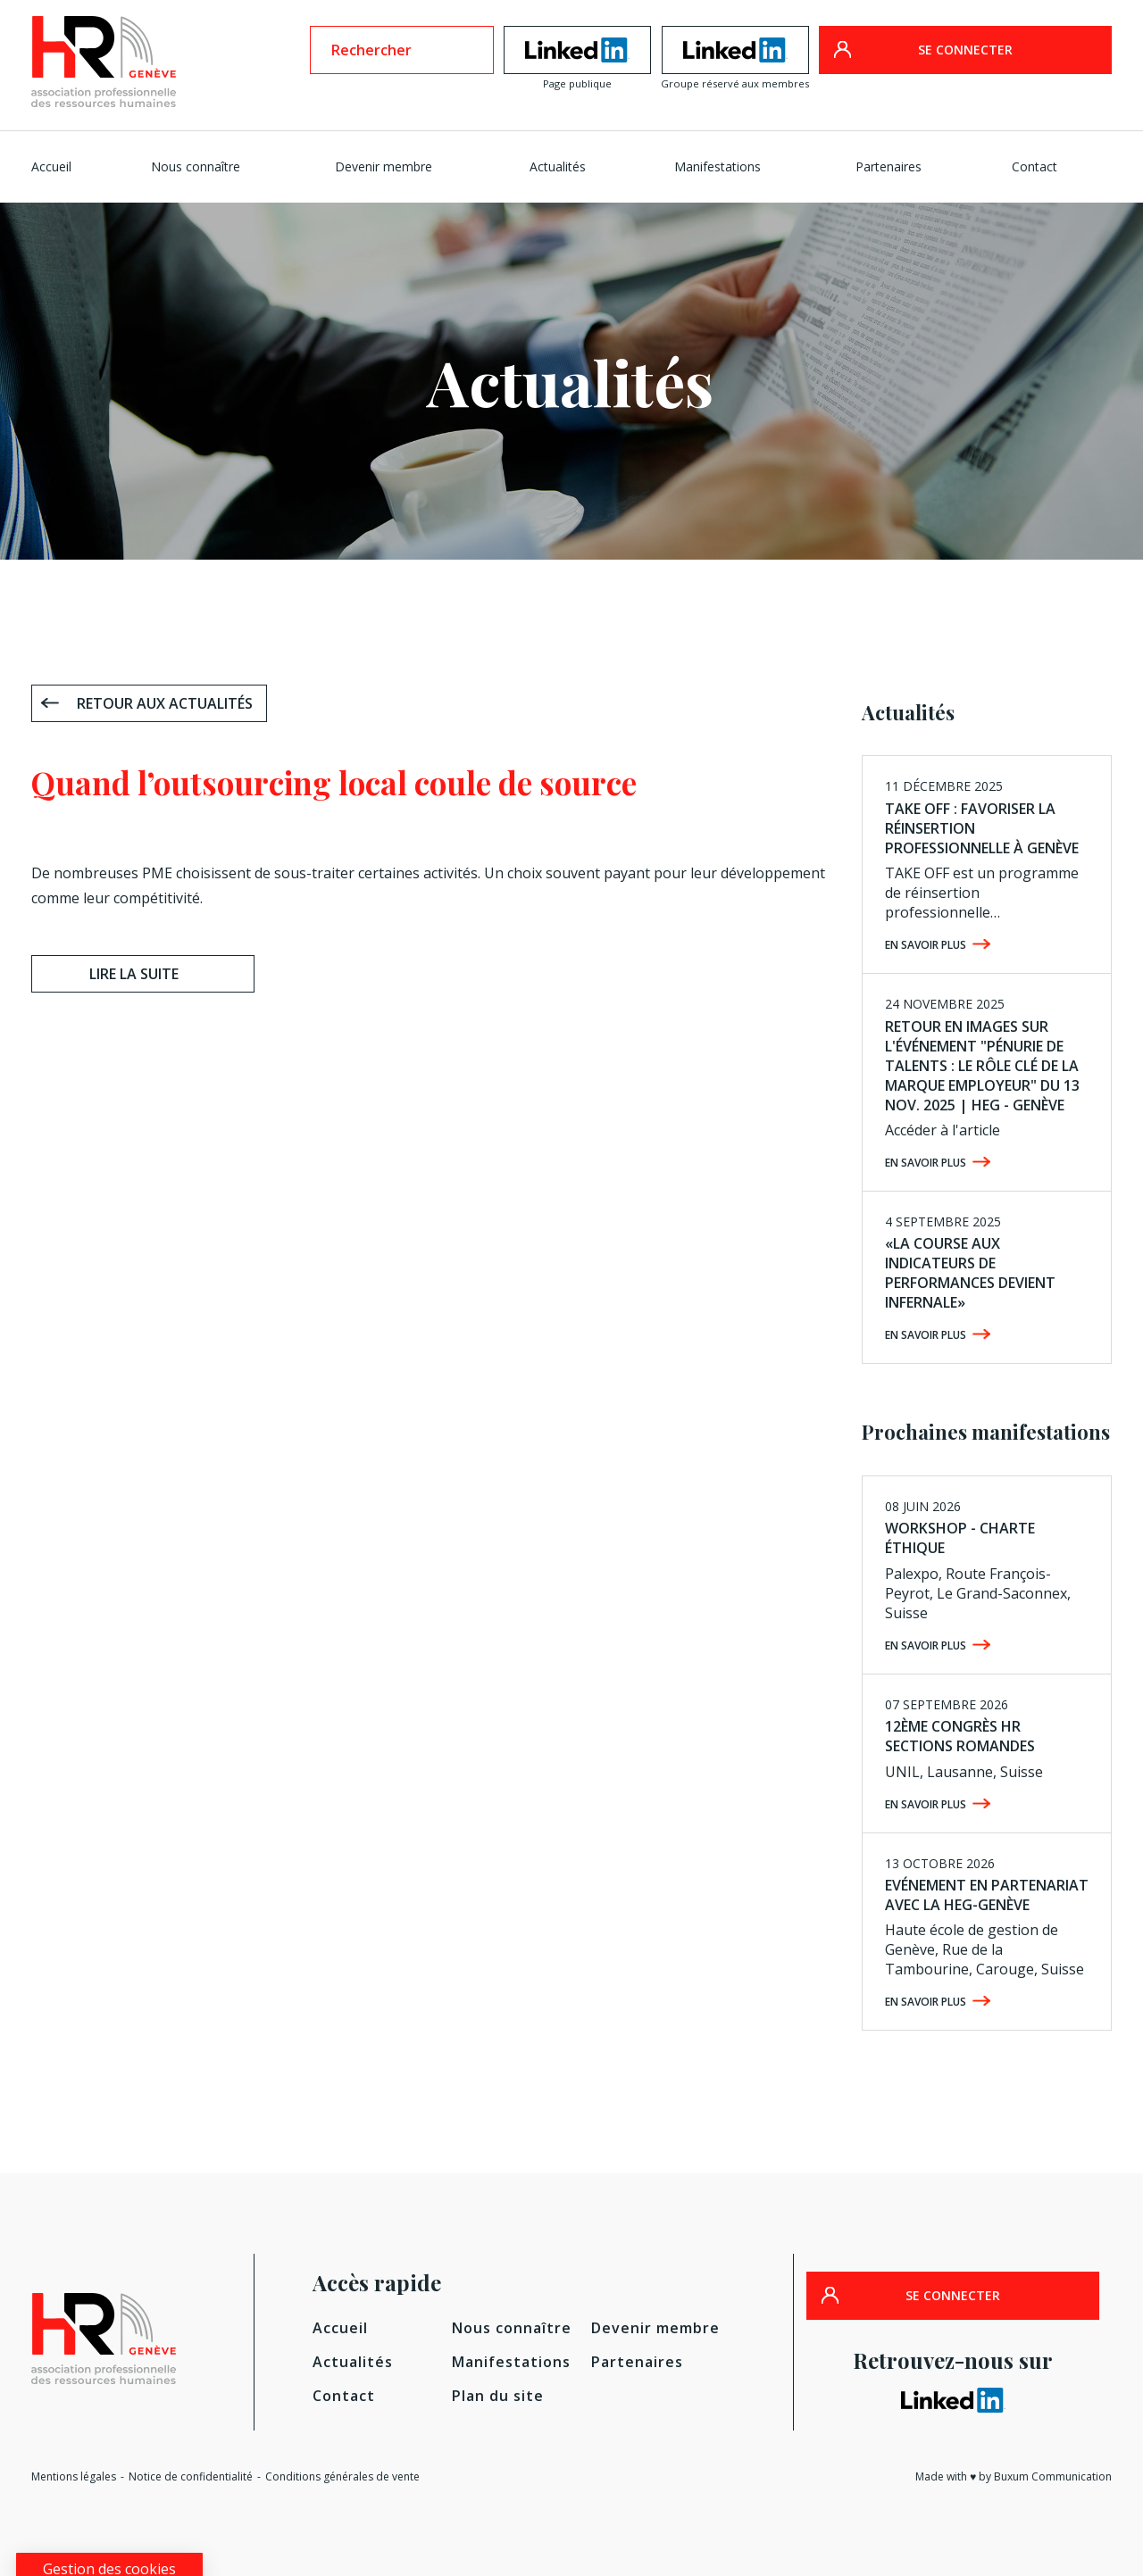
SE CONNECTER (965, 49)
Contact (1034, 166)
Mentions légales (73, 2476)
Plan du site (498, 2396)
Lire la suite (134, 974)
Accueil (51, 166)
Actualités (558, 166)
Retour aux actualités (165, 703)
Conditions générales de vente (342, 2476)
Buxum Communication (1053, 2476)
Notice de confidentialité (191, 2476)
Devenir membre (383, 166)
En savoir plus (925, 944)
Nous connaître (195, 166)
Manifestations (717, 166)
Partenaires (888, 166)
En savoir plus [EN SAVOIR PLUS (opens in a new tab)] (925, 1334)
